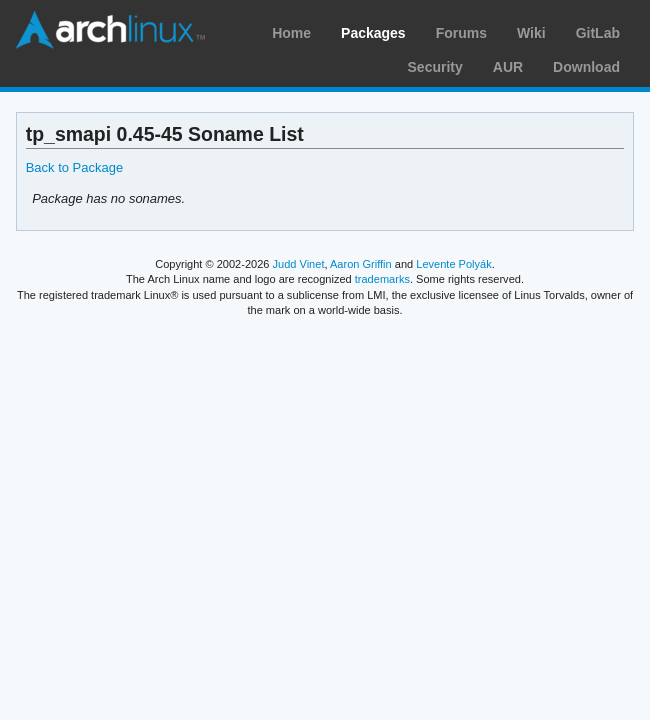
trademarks (382, 279)
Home (291, 33)
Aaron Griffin (361, 264)
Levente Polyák (453, 264)
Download (586, 67)
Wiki (531, 33)
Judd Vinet (299, 264)
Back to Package (74, 167)
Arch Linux (110, 30)
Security (435, 67)
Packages (373, 33)
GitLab (598, 33)
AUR (508, 67)
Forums (461, 33)
